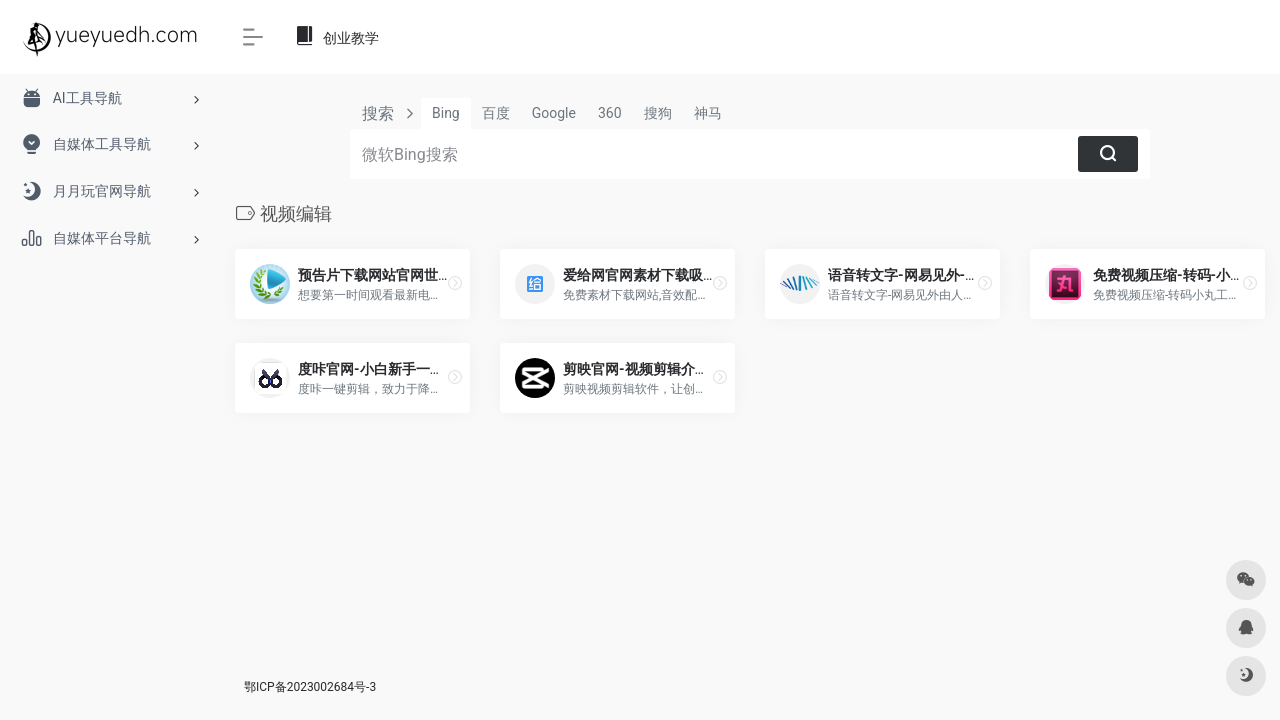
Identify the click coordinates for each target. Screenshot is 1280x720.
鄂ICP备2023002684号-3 (310, 687)
